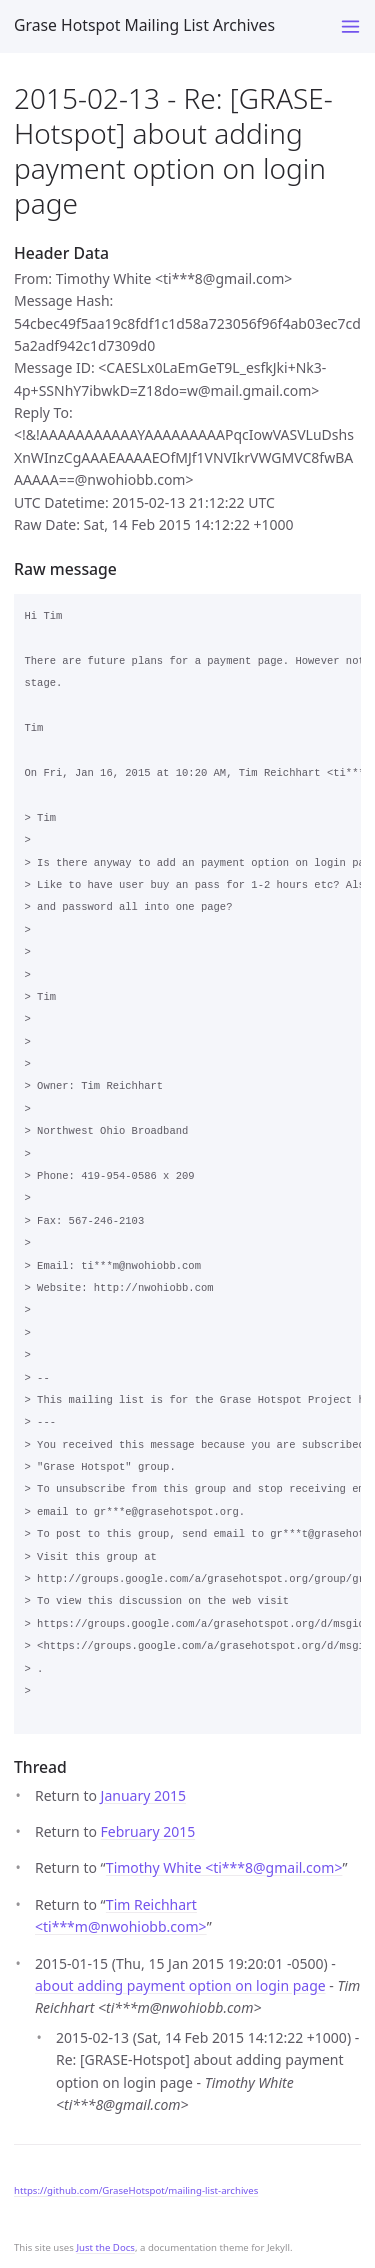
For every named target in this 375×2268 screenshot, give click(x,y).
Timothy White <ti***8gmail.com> (224, 1867)
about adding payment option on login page (180, 1985)
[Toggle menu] (350, 26)
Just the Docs (105, 2247)
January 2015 (143, 1795)
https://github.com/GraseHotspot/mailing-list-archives (136, 2190)
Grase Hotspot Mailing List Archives (144, 25)
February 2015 (148, 1831)
